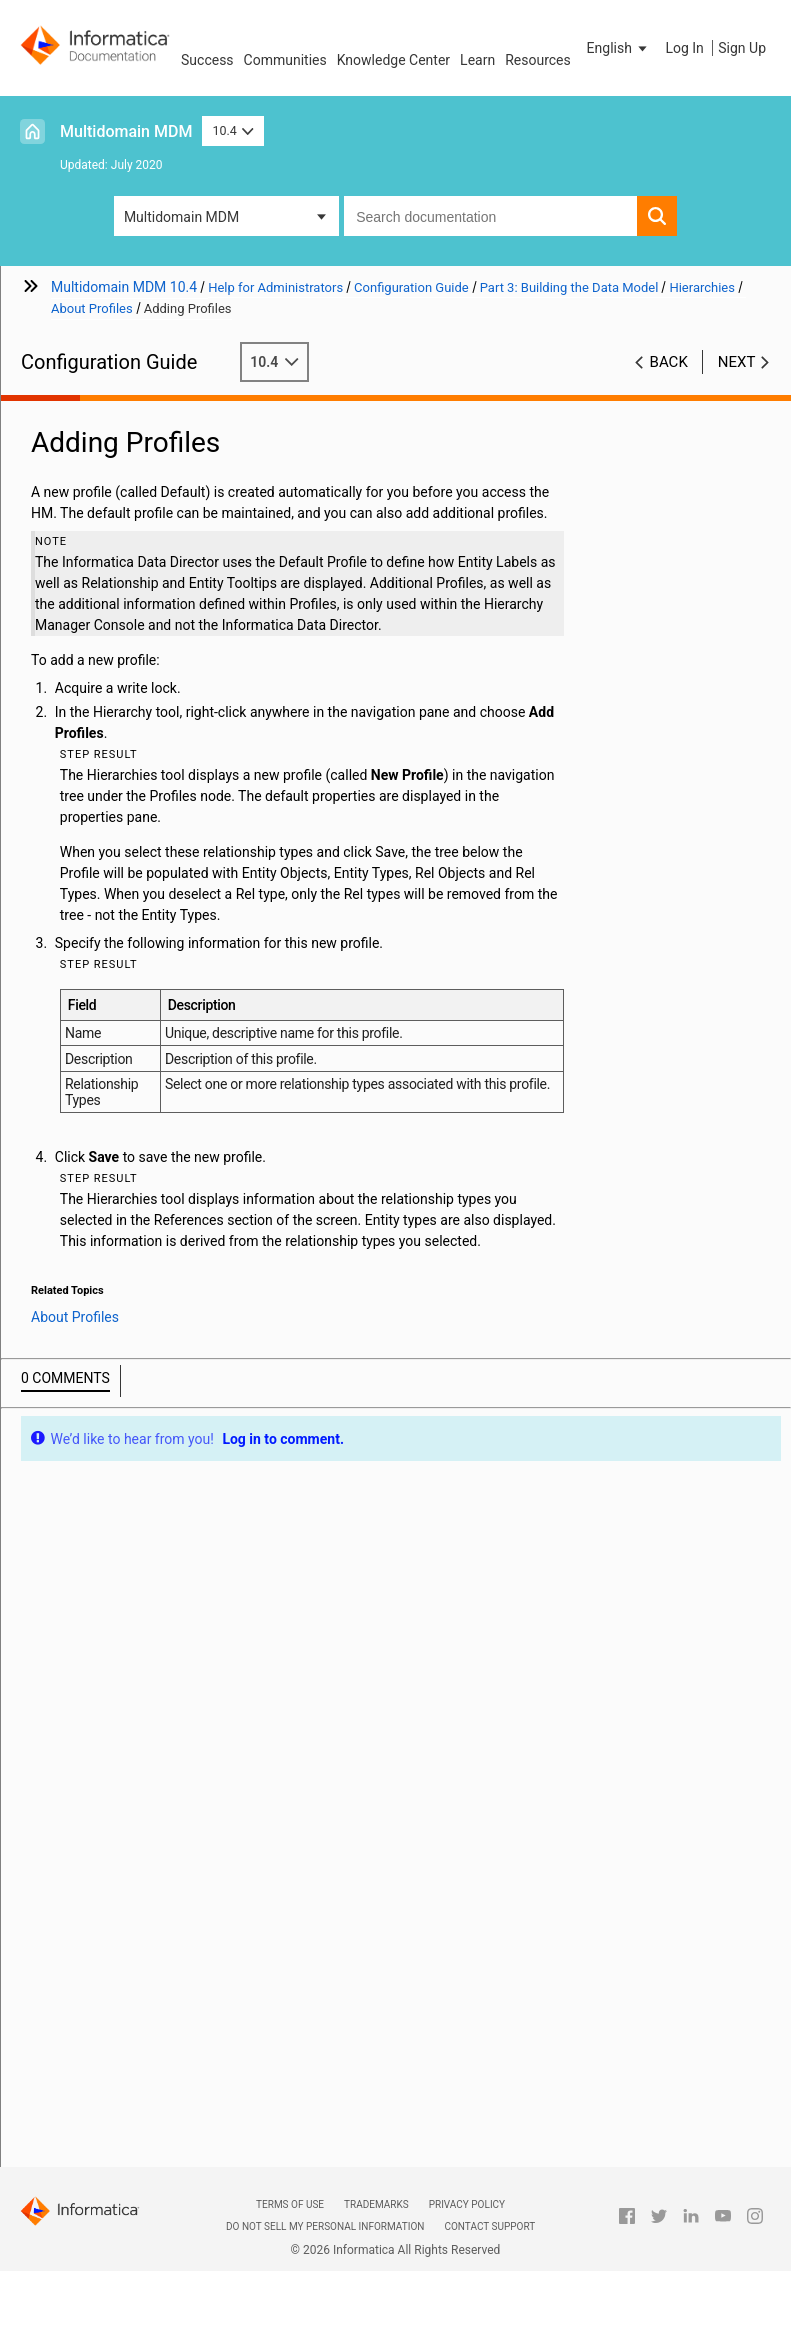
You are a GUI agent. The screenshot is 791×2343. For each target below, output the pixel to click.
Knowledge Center (393, 60)
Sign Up (742, 48)
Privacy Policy (467, 2204)
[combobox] (490, 216)
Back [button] (669, 362)
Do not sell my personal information (325, 2226)
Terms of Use (290, 2204)
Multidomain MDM (126, 131)
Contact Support (489, 2226)
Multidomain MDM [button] (181, 217)
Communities (285, 60)
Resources (538, 60)
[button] (619, 48)
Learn (477, 60)
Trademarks (376, 2204)
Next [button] (737, 362)
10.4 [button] (233, 130)
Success (207, 60)
